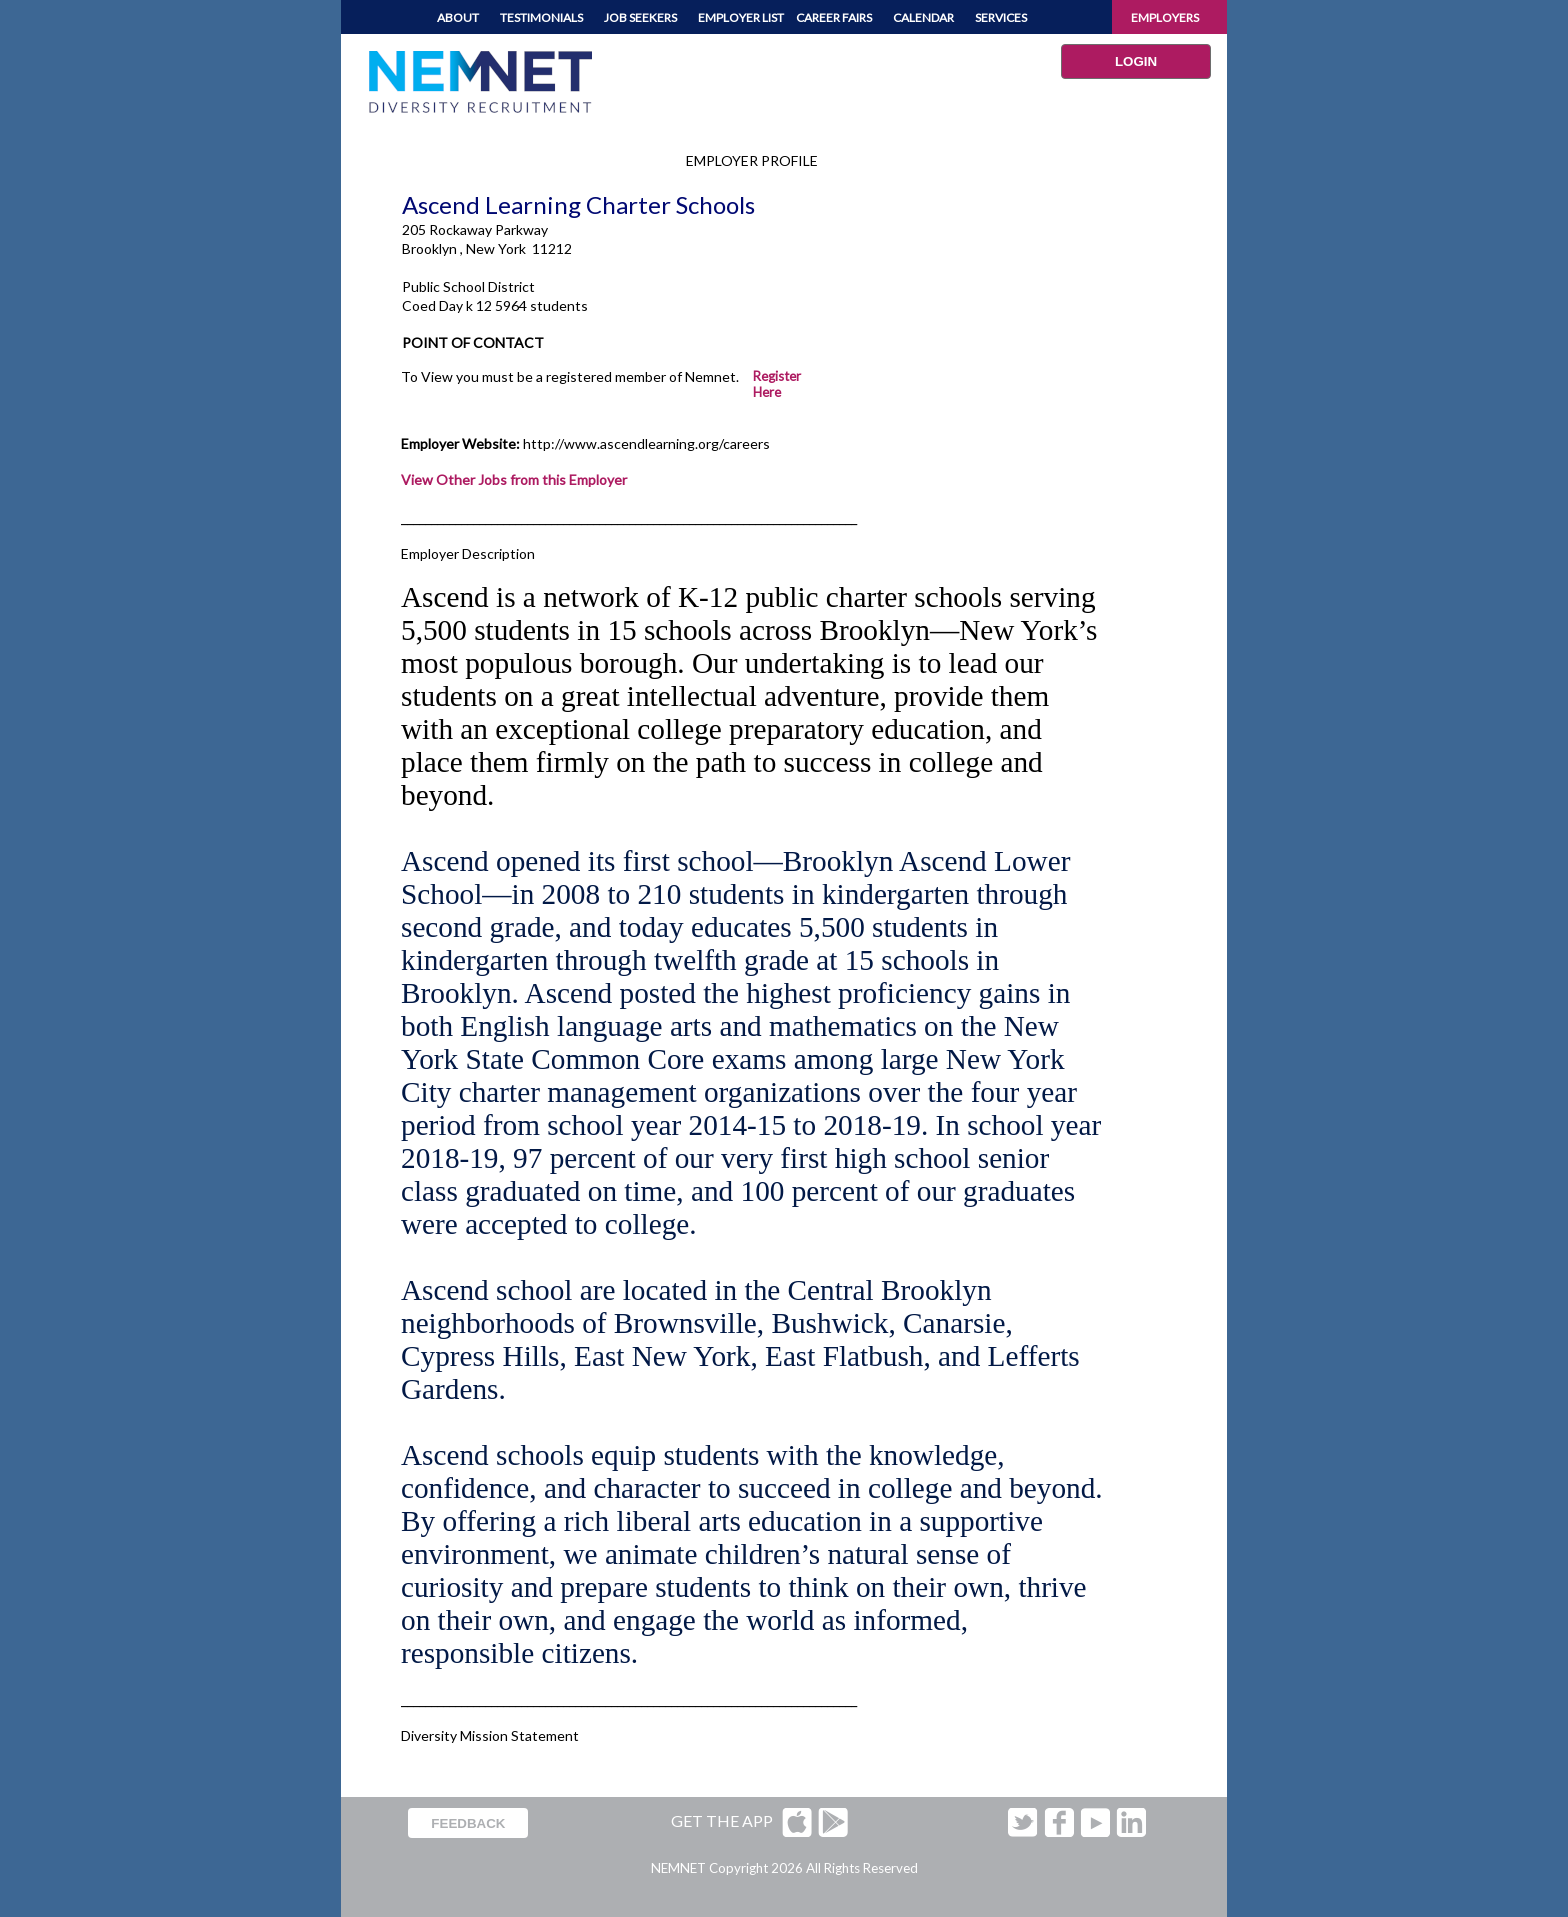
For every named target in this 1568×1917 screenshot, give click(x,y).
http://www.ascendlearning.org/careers (646, 443)
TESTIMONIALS (541, 17)
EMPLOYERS (1165, 17)
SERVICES (1001, 17)
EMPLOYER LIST (741, 17)
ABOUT (458, 17)
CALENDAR (923, 17)
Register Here (777, 384)
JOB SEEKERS (640, 17)
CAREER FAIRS (834, 17)
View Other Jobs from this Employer (514, 479)
